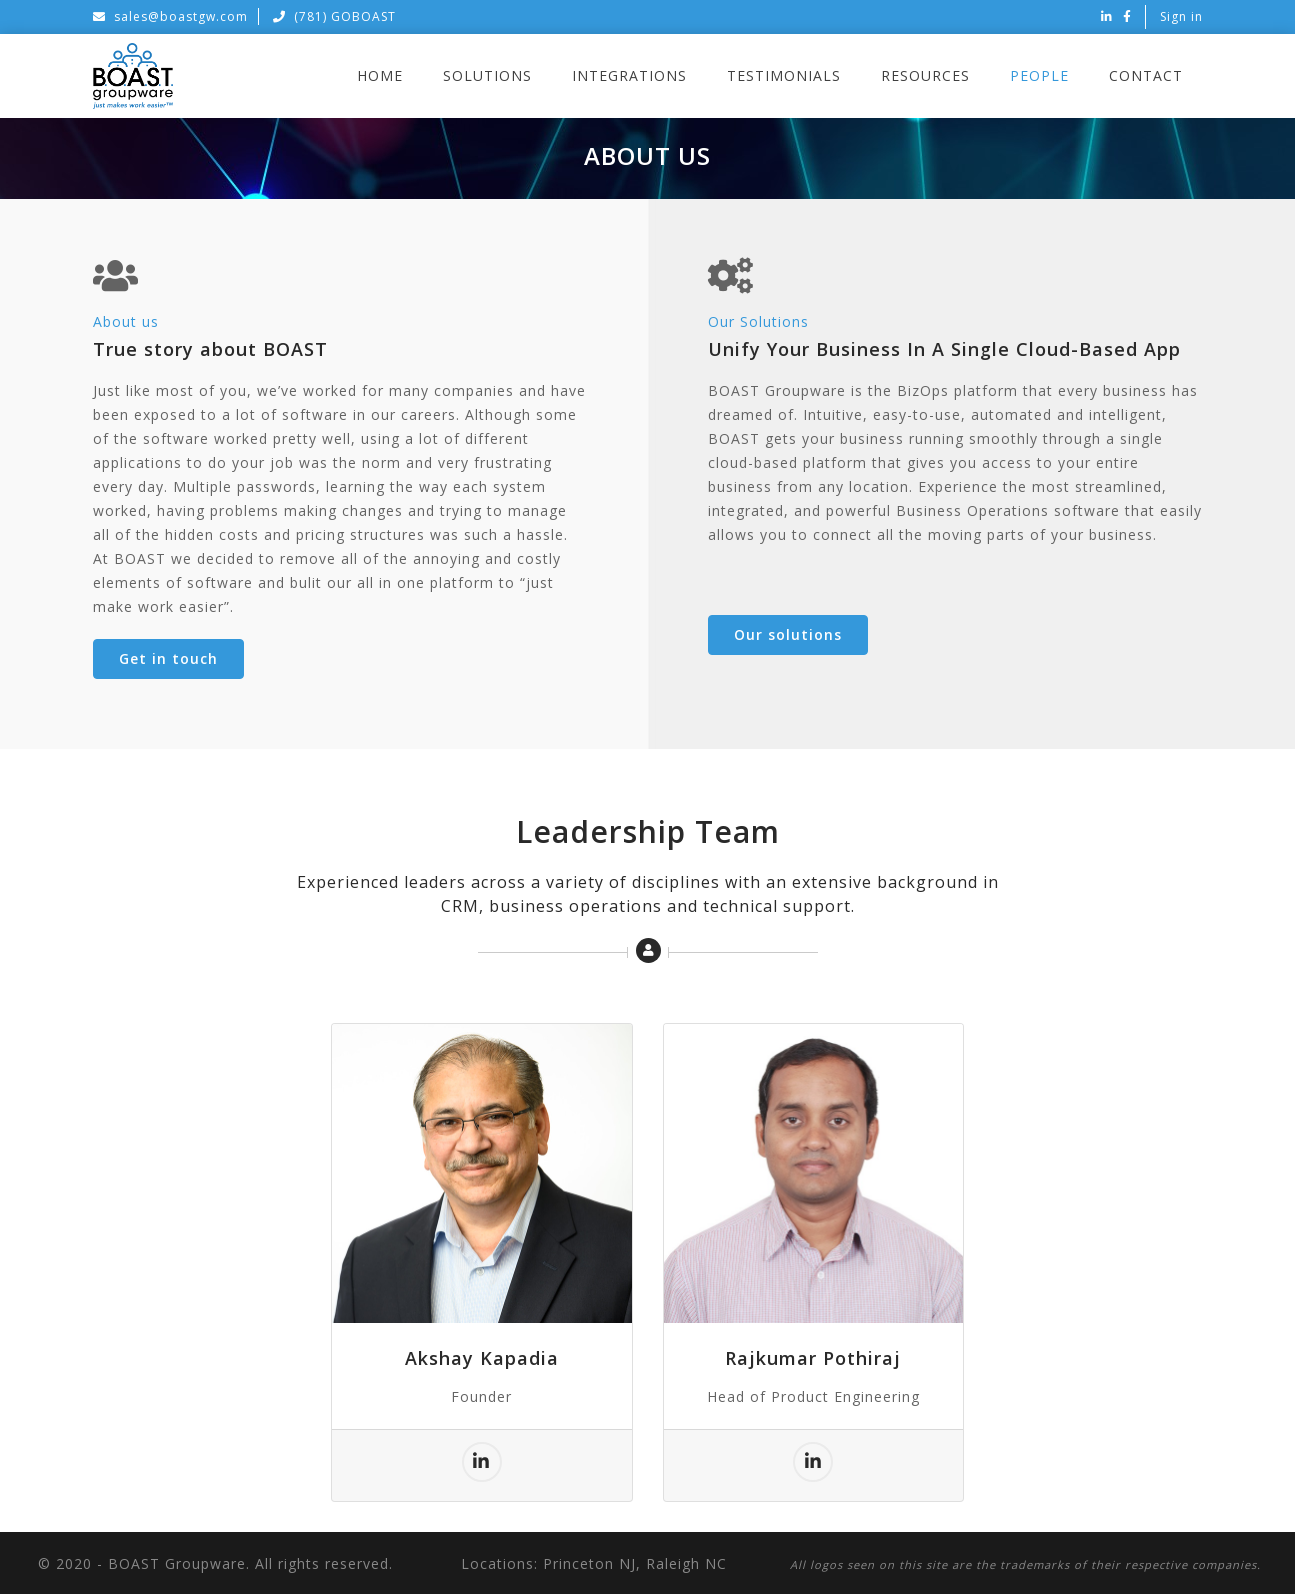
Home (380, 75)
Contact (1146, 75)
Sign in (1181, 16)
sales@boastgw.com (170, 16)
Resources (925, 75)
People (1039, 75)
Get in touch (168, 658)
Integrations (629, 75)
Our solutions (788, 634)
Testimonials (784, 75)
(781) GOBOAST (334, 16)
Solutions (487, 75)
